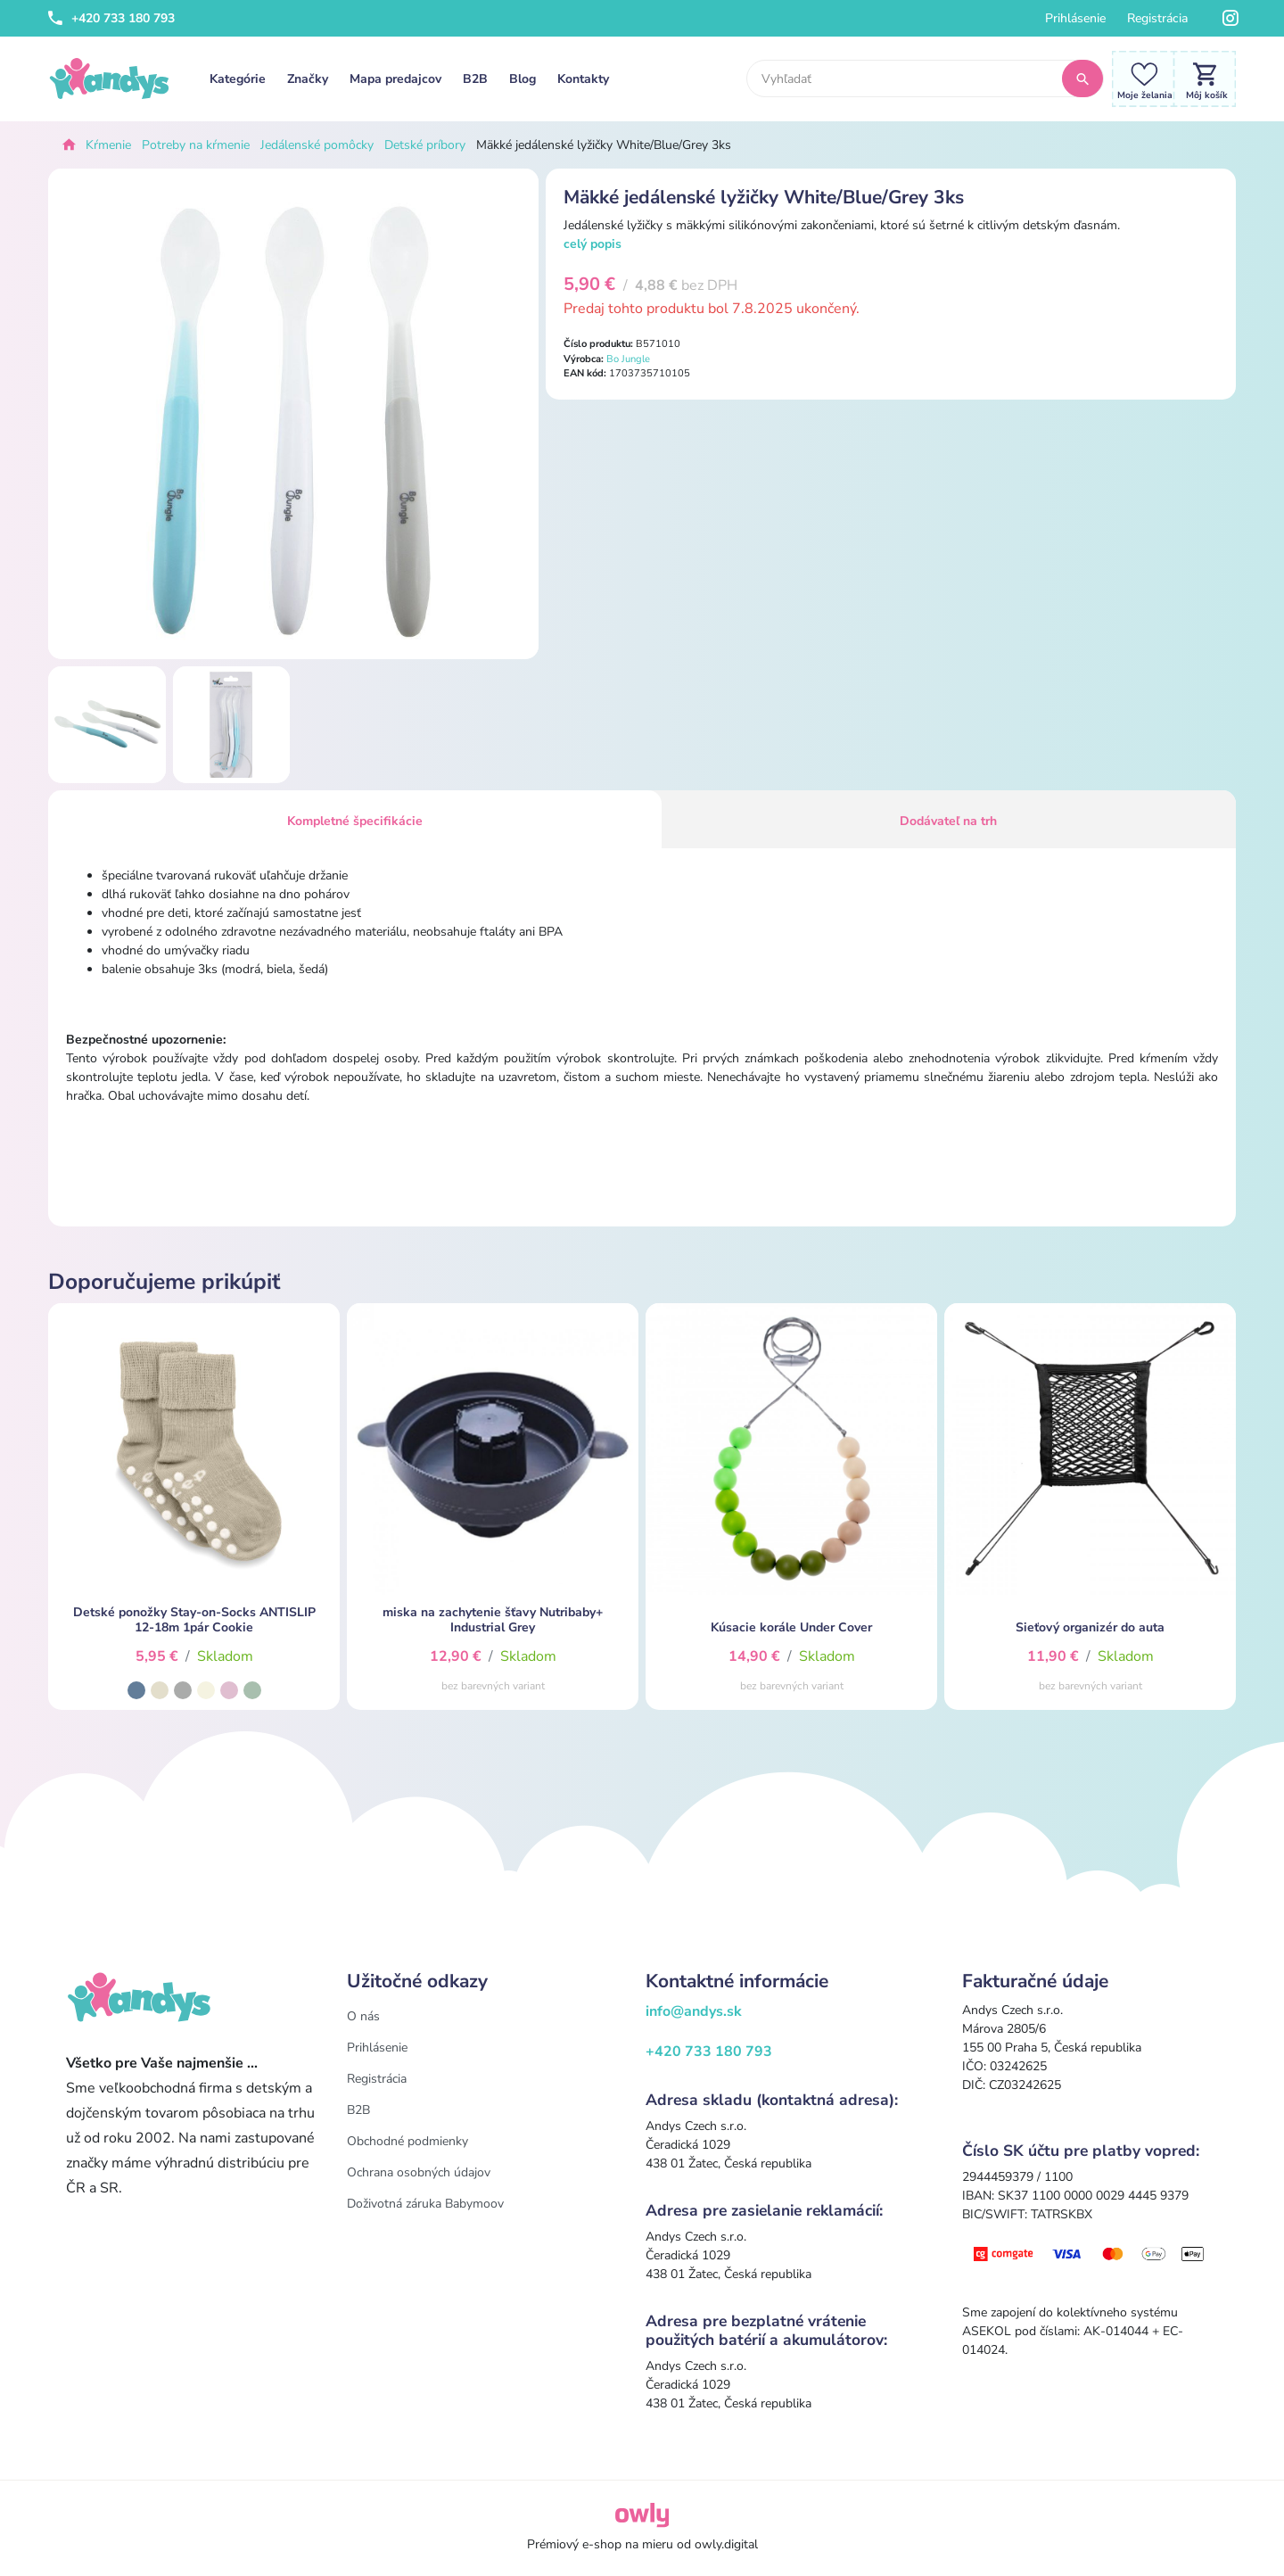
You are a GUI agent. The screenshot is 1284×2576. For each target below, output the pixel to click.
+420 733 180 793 (111, 18)
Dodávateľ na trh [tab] (948, 821)
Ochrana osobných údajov (418, 2172)
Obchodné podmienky (407, 2141)
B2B (475, 78)
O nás (363, 2016)
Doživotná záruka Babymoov (425, 2203)
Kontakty (583, 78)
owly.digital (726, 2544)
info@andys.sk (694, 2011)
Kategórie (238, 78)
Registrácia (1157, 18)
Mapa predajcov (395, 78)
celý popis (592, 243)
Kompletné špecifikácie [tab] (355, 821)
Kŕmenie (108, 144)
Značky (307, 78)
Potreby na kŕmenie (196, 144)
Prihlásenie (1075, 18)
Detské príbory (424, 144)
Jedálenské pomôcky (317, 144)
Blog (522, 78)
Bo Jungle (628, 359)
